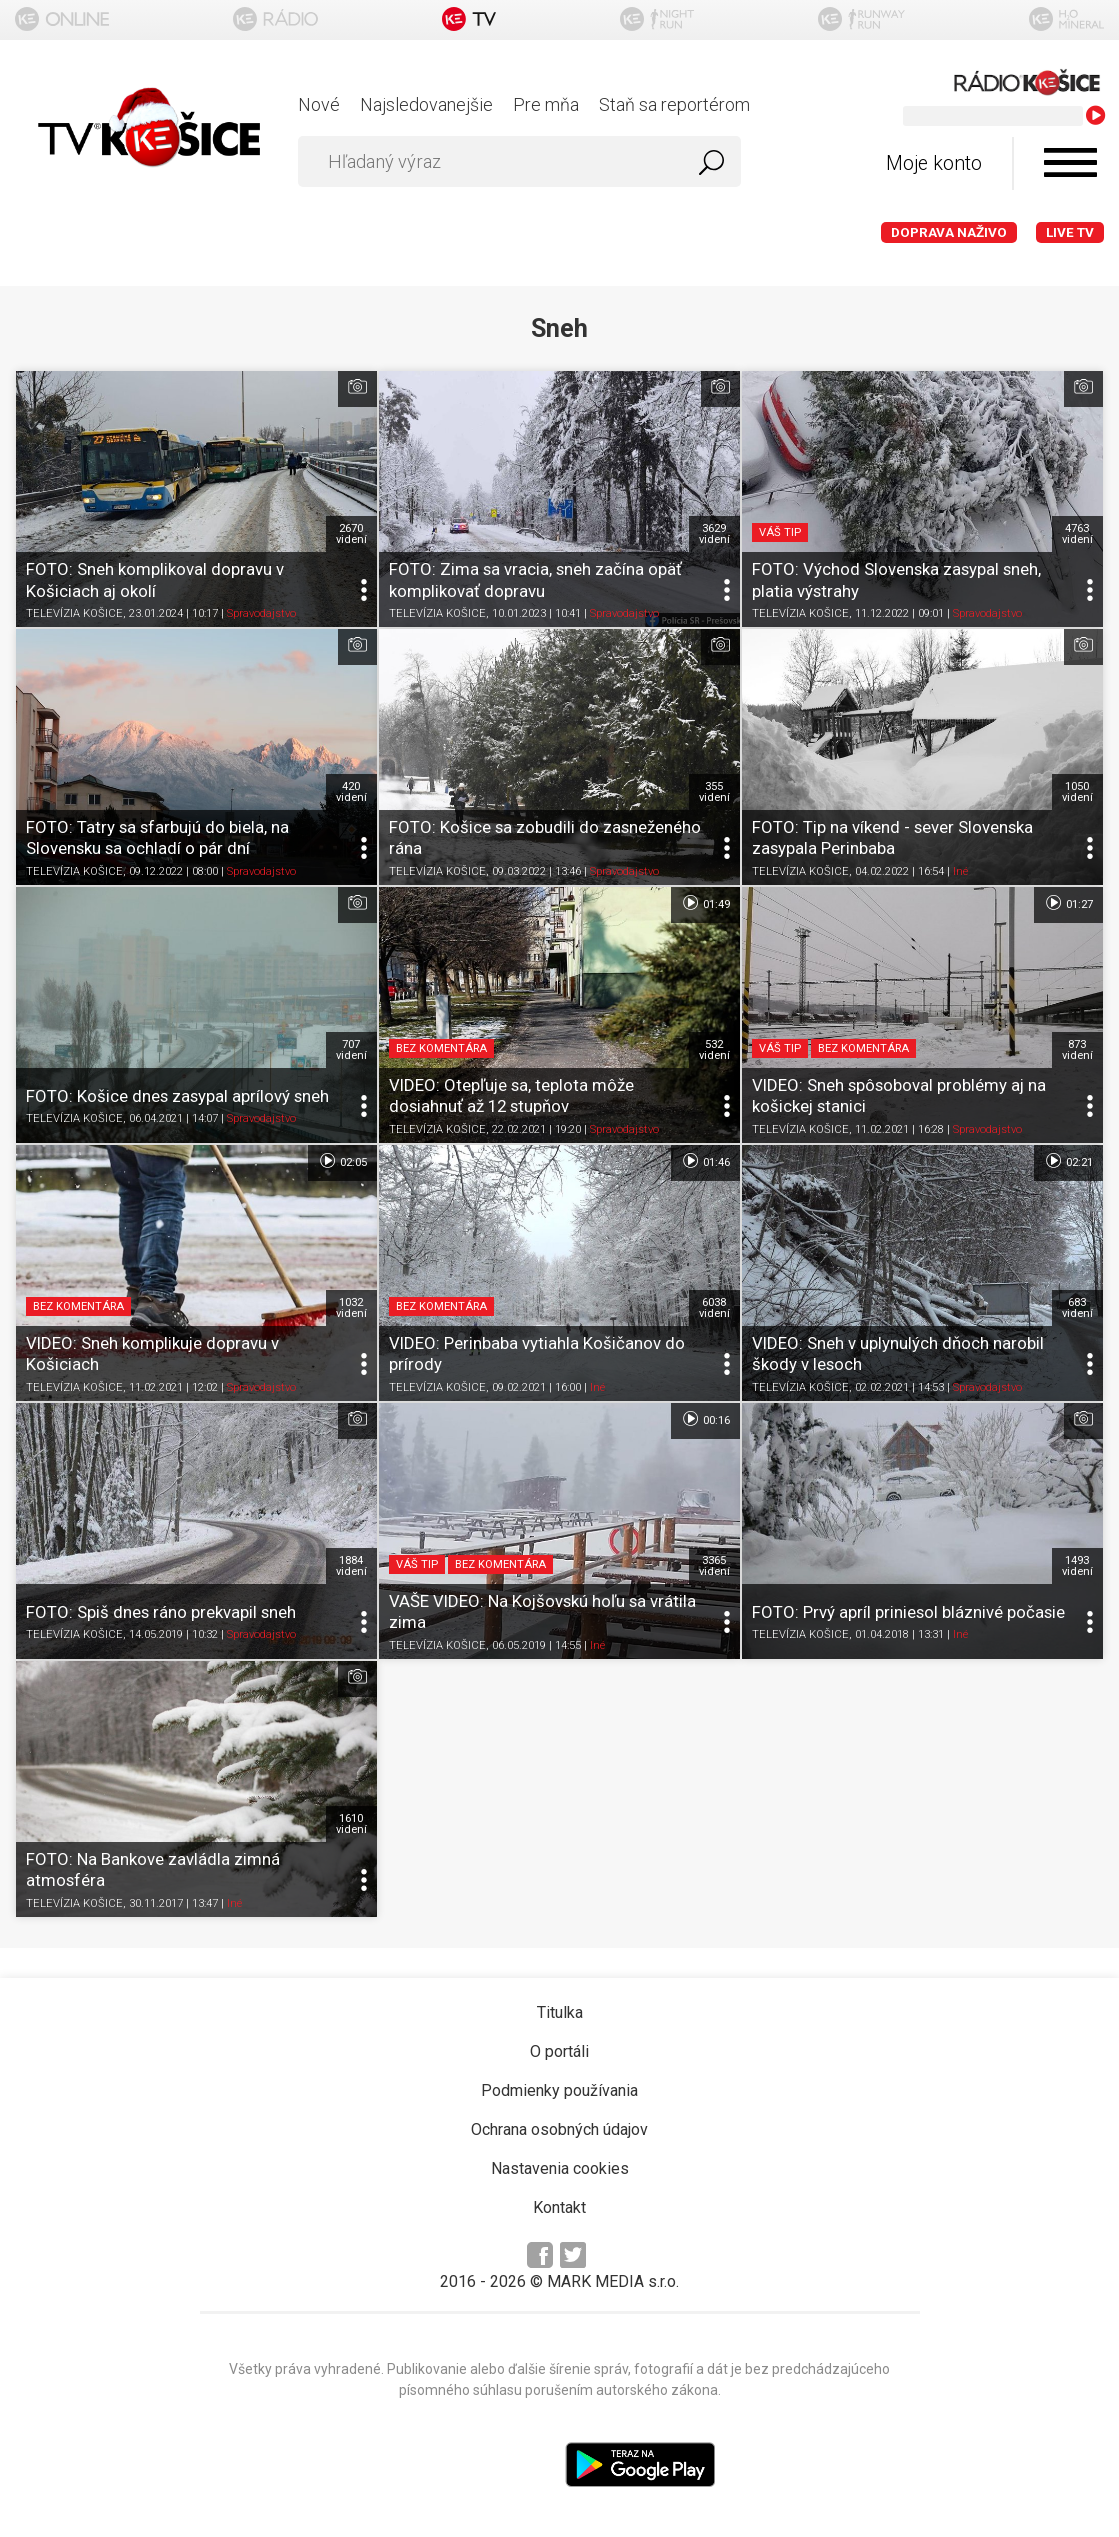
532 (714, 1050)
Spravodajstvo (261, 613)
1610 (351, 1824)
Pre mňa (546, 104)
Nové (319, 104)
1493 (1077, 1566)
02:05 (342, 1161)
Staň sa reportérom (674, 104)
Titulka (560, 2012)
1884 (351, 1566)
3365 (714, 1566)
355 (714, 792)
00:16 (705, 1419)
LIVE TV (1070, 232)
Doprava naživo (949, 232)
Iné (960, 871)
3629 (714, 534)
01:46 (705, 1161)
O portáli (559, 2051)
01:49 (705, 903)
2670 (351, 534)
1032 (351, 1308)
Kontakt (559, 2207)
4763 (1077, 534)
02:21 (1068, 1161)
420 (351, 792)
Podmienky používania (559, 2090)
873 (1077, 1050)
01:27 (1068, 903)
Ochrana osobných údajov (559, 2129)
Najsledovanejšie (426, 104)
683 (1077, 1308)
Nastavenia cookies (560, 2168)
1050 (1077, 792)
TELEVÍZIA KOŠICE (74, 613)
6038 (714, 1308)
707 (351, 1050)
